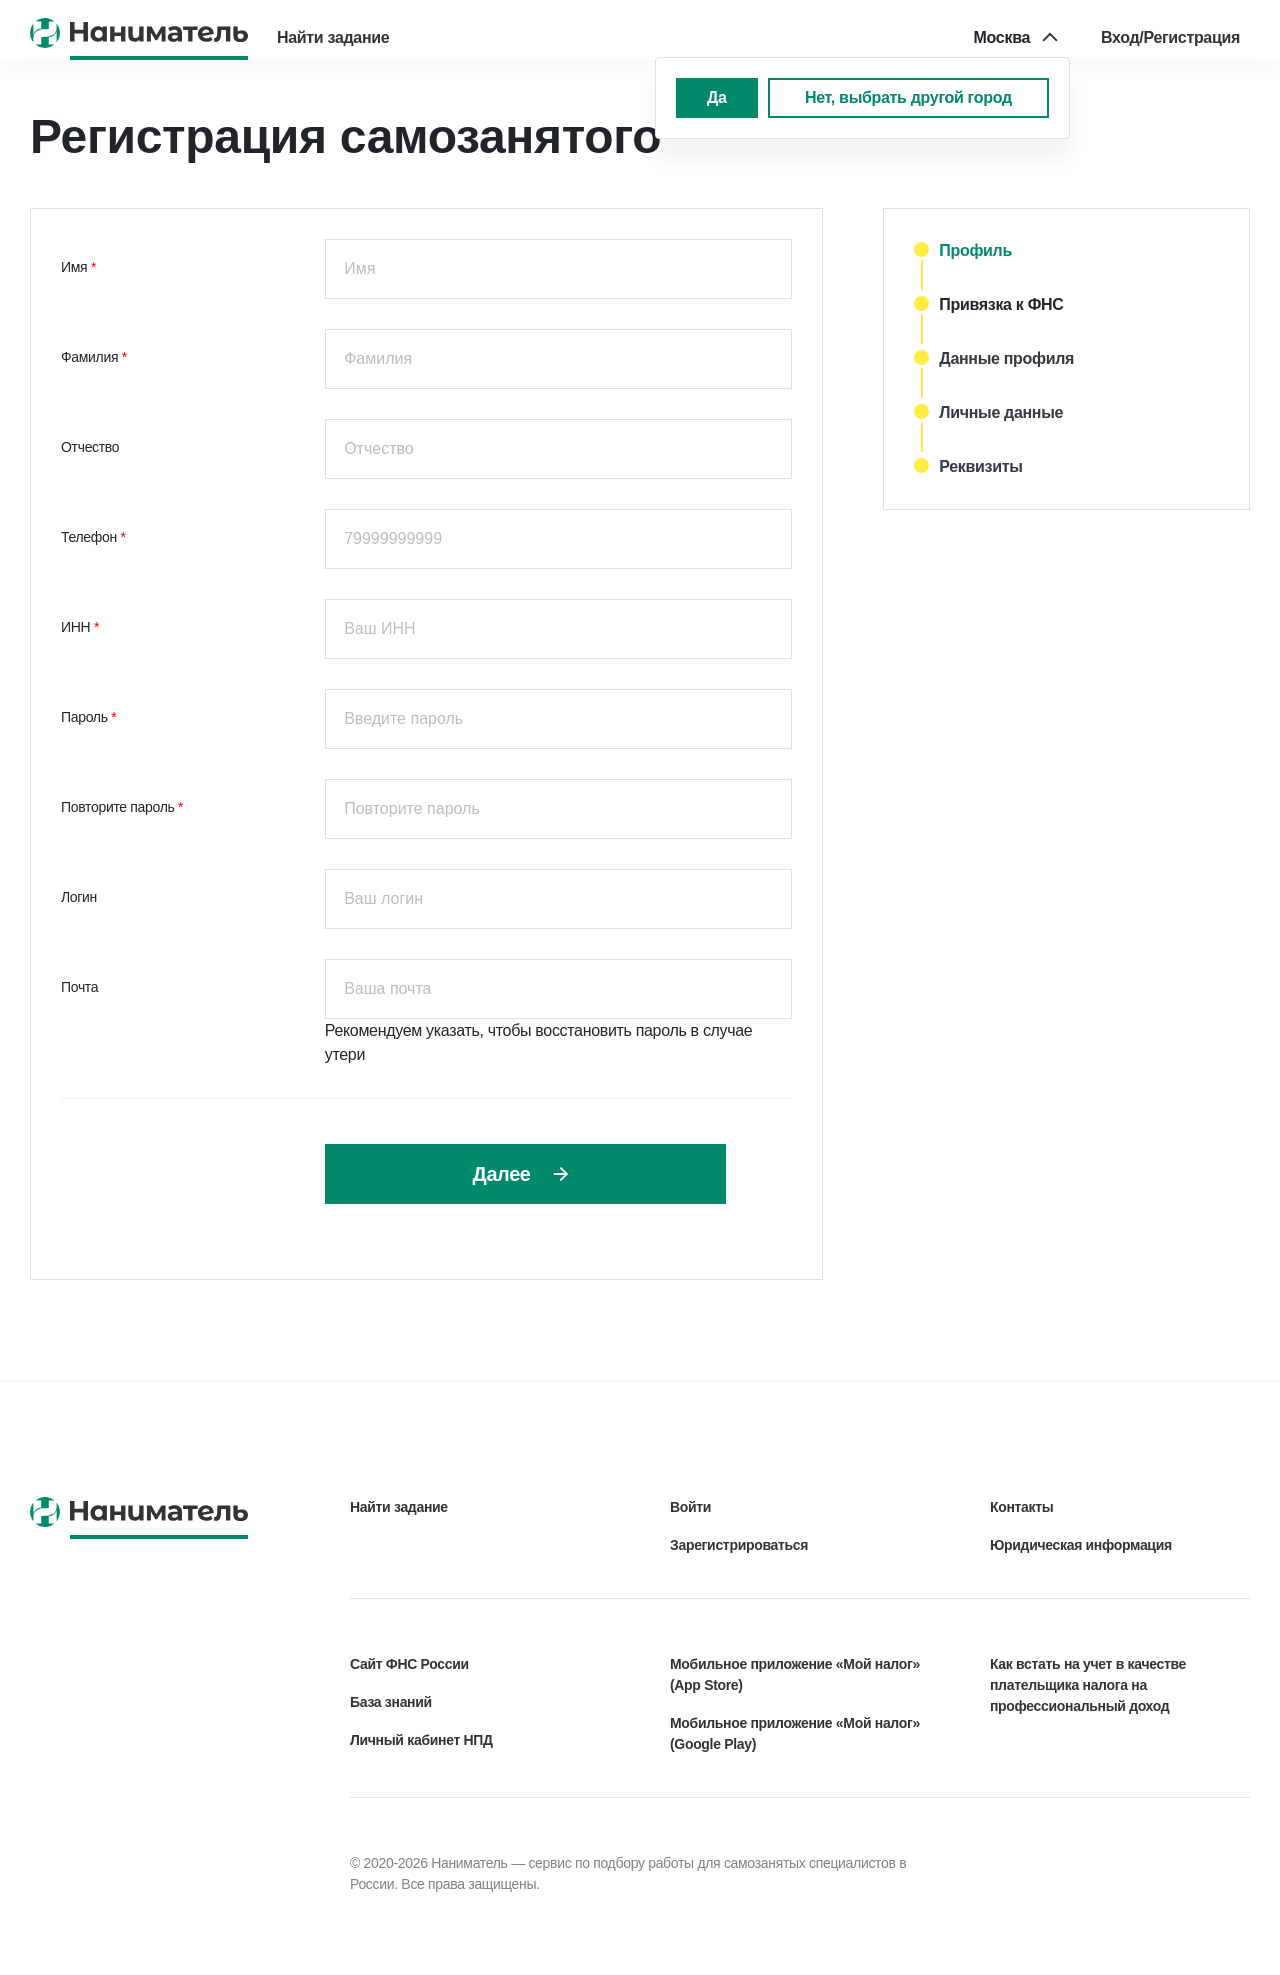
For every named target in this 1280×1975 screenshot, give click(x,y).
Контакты (1021, 1507)
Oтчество (90, 447)
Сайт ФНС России (409, 1664)
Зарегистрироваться (739, 1545)
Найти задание (333, 37)
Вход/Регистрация (1170, 37)
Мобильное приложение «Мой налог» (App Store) (795, 1674)
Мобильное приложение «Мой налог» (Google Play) (795, 1733)
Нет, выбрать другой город (908, 97)
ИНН (77, 627)
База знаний (391, 1702)
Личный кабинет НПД (421, 1740)
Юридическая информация (1081, 1545)
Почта (79, 987)
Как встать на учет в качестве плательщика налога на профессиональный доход (1088, 1685)
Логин (79, 897)
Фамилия (91, 357)
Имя (76, 267)
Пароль (86, 717)
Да (717, 97)
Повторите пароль (119, 807)
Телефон (90, 537)
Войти (690, 1507)
